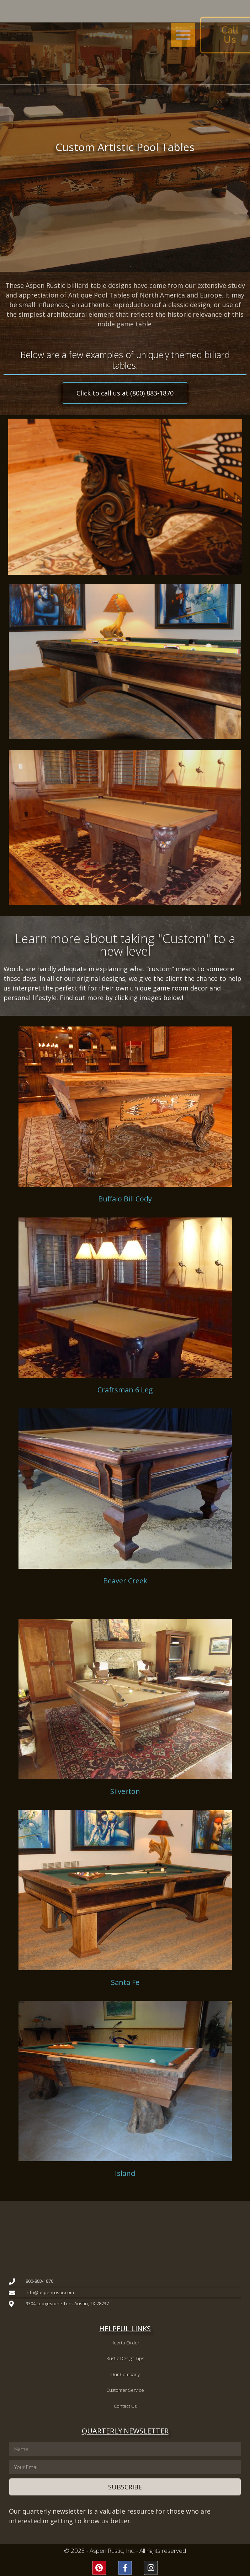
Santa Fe (125, 1982)
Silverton (125, 1791)
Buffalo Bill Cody (125, 1199)
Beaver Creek (125, 1581)
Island (125, 2173)
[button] (166, 34)
